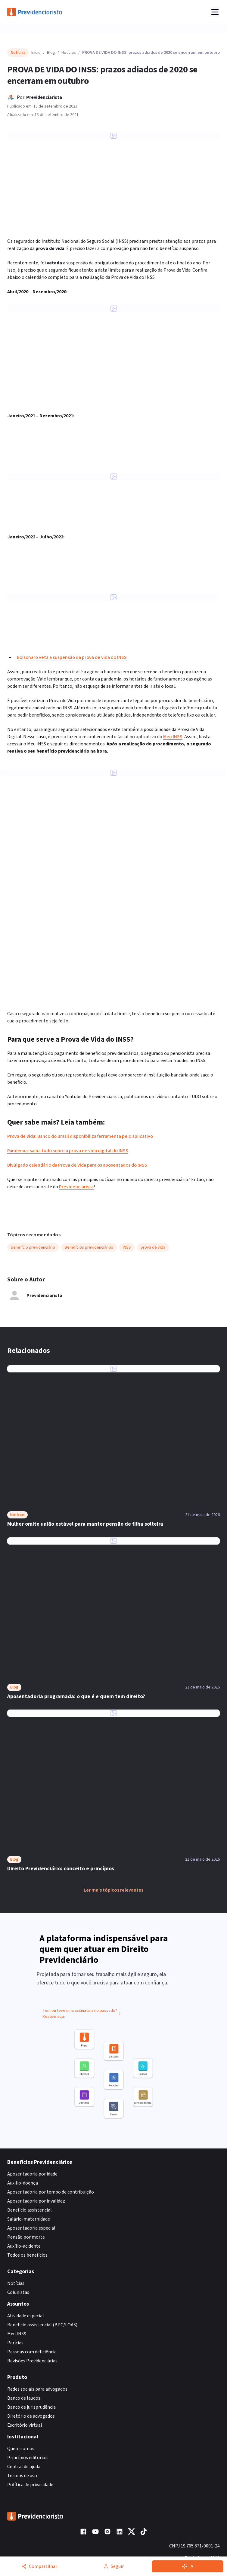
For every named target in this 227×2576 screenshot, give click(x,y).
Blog (51, 53)
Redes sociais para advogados (37, 2389)
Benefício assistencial (29, 2210)
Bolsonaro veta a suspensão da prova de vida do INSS (72, 657)
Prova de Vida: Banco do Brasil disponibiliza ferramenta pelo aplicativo (80, 1136)
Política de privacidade (30, 2484)
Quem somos (20, 2448)
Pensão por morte (26, 2237)
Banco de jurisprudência (31, 2407)
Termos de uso (22, 2475)
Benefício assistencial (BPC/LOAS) (42, 2325)
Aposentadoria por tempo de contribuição (50, 2192)
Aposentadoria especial (31, 2228)
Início (36, 53)
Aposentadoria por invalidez (36, 2201)
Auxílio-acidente (24, 2246)
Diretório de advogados (31, 2416)
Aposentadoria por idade (32, 2174)
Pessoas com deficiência (32, 2352)
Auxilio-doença (22, 2183)
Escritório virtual (24, 2425)
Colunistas (18, 2292)
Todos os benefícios (27, 2255)
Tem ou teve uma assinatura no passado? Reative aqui (82, 2017)
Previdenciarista (44, 97)
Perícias (15, 2343)
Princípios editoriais (27, 2457)
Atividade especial (25, 2316)
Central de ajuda (23, 2466)
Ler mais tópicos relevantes (113, 1890)
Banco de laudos (23, 2398)
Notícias (68, 53)
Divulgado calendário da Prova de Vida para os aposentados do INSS (77, 1165)
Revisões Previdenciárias (32, 2361)
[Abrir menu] (215, 12)
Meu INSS (172, 736)
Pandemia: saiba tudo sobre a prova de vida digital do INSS (67, 1150)
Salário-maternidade (28, 2219)
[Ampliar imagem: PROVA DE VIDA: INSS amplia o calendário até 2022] (113, 476)
